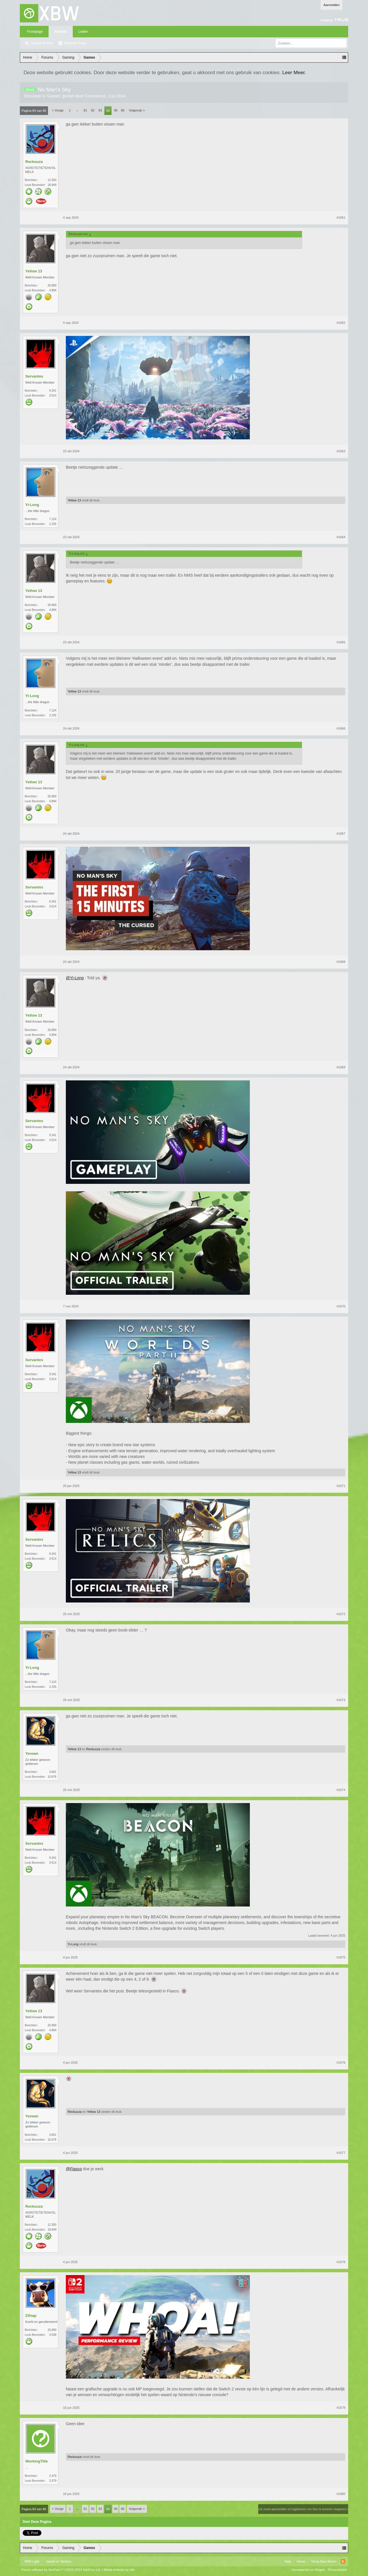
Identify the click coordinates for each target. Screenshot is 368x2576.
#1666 (340, 728)
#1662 (340, 322)
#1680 (340, 2494)
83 (100, 110)
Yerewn (32, 1753)
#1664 (340, 537)
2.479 (52, 2475)
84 (108, 110)
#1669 (340, 1067)
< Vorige (58, 110)
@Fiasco (74, 2169)
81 (85, 110)
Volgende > (137, 110)
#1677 (340, 2152)
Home (301, 2561)
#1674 (340, 1790)
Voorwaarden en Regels (308, 2569)
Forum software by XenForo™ (61, 2569)
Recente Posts (75, 43)
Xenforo (65, 2561)
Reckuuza (34, 161)
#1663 (340, 451)
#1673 (340, 1700)
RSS (343, 2561)
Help (287, 2561)
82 (93, 110)
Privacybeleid (337, 2569)
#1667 (340, 833)
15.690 (51, 2329)
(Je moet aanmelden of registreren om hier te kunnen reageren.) (303, 2509)
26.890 (51, 285)
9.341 (52, 390)
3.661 (52, 1771)
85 (116, 110)
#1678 (340, 2262)
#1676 (340, 2062)
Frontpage (35, 32)
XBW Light (31, 2561)
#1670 (340, 1306)
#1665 (340, 642)
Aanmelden (331, 5)
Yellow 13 (33, 271)
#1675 (340, 1957)
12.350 (51, 180)
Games (53, 96)
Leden (83, 32)
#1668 (340, 961)
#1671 (340, 1486)
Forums (60, 32)
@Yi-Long (75, 978)
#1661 (340, 217)
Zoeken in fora (42, 43)
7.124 (52, 519)
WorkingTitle (36, 2461)
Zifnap (31, 2315)
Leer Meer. (294, 72)
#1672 (340, 1614)
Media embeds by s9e (119, 2569)
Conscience (95, 96)
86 (122, 110)
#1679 (340, 2407)
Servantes (34, 376)
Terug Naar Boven (323, 2561)
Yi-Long (32, 505)
